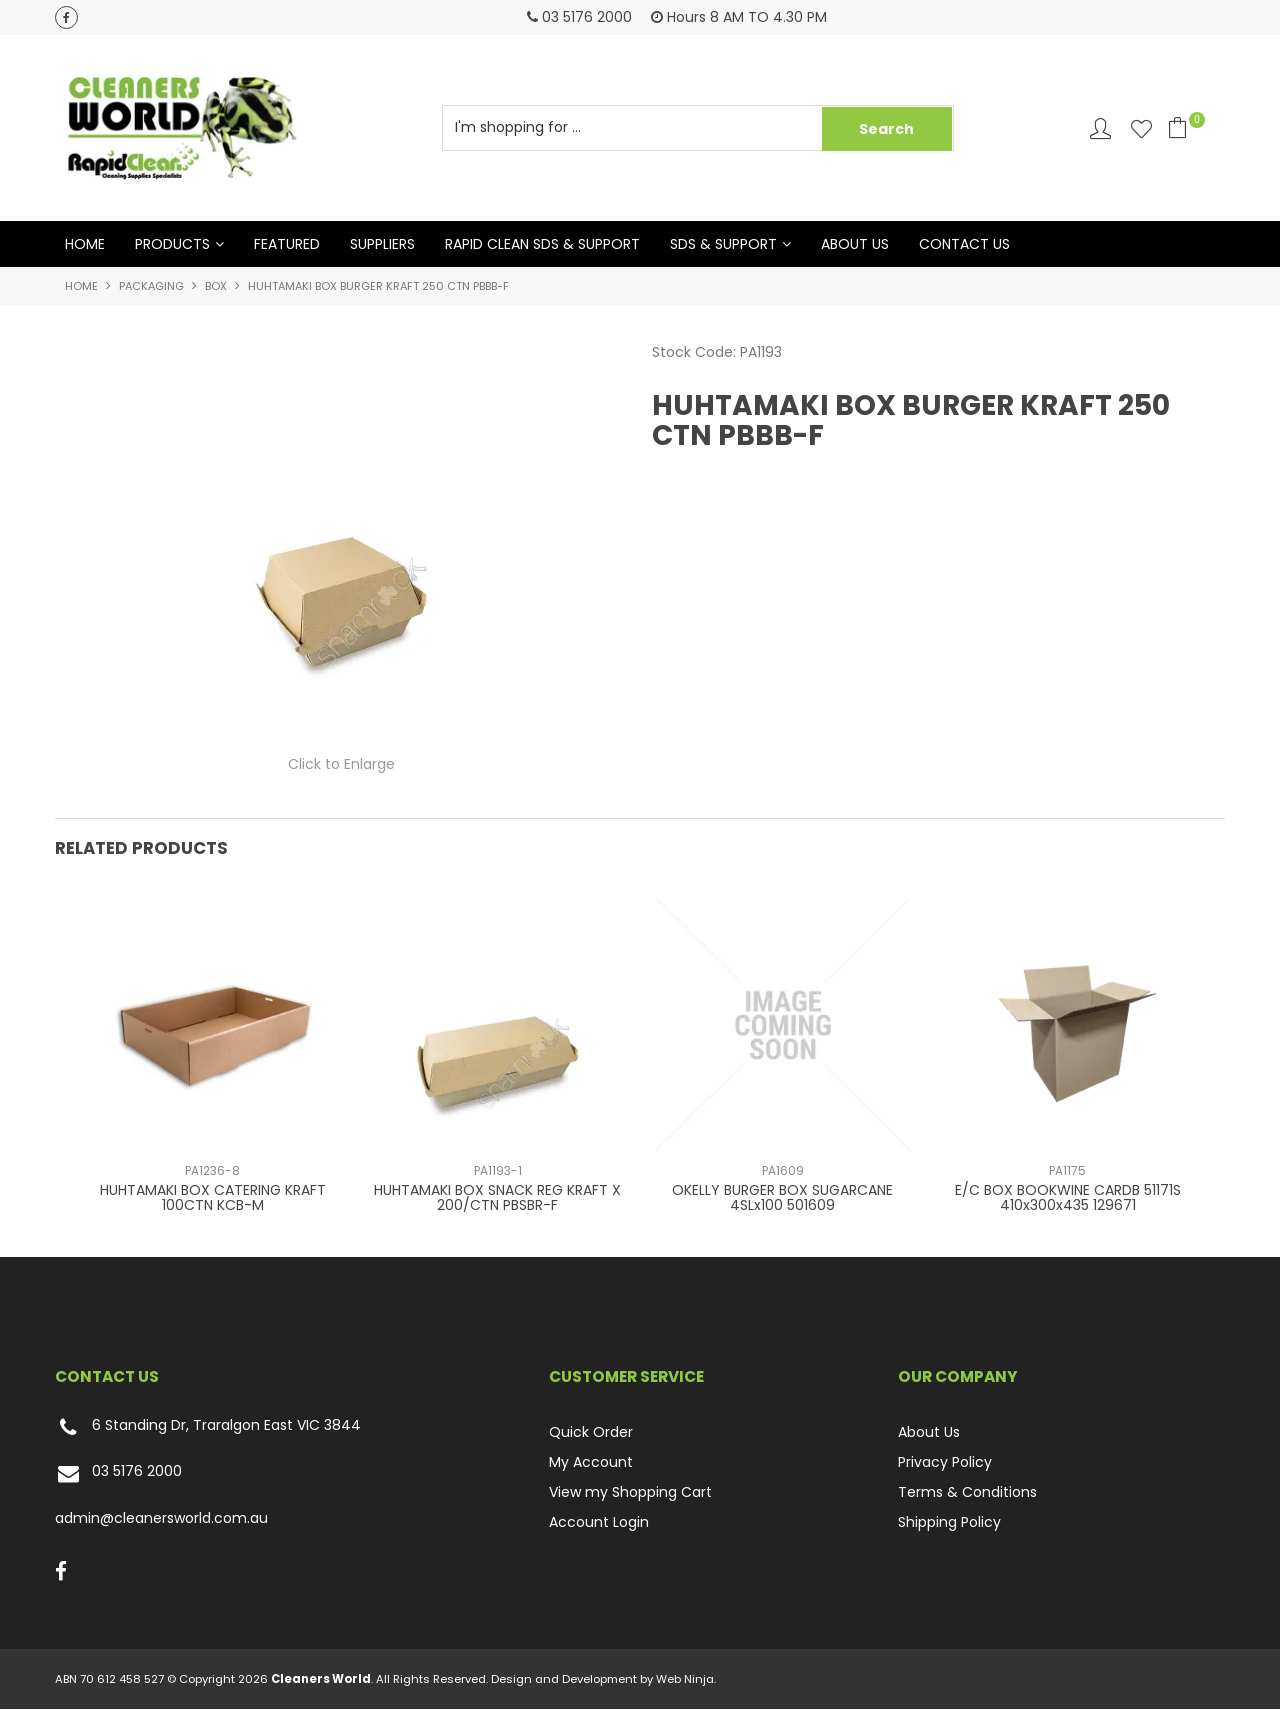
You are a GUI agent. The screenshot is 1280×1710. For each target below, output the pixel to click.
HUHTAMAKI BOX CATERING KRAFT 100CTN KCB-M (213, 1197)
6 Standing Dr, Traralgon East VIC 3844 (208, 1427)
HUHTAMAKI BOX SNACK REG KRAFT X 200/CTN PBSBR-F (497, 1197)
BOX (216, 286)
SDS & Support (723, 244)
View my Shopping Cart (630, 1492)
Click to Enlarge (341, 765)
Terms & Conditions (967, 1492)
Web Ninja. (686, 1680)
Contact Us (964, 244)
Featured (287, 244)
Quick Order (591, 1432)
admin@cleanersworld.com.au (161, 1518)
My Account (591, 1462)
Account (1100, 128)
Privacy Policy (945, 1462)
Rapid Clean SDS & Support (542, 244)
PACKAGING (151, 286)
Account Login (599, 1522)
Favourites (1141, 128)
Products (172, 244)
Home (85, 244)
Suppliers (382, 244)
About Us (855, 244)
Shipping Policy (949, 1522)
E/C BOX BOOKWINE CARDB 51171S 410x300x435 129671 (1068, 1197)
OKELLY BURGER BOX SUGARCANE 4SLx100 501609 (782, 1197)
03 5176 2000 (118, 1474)
